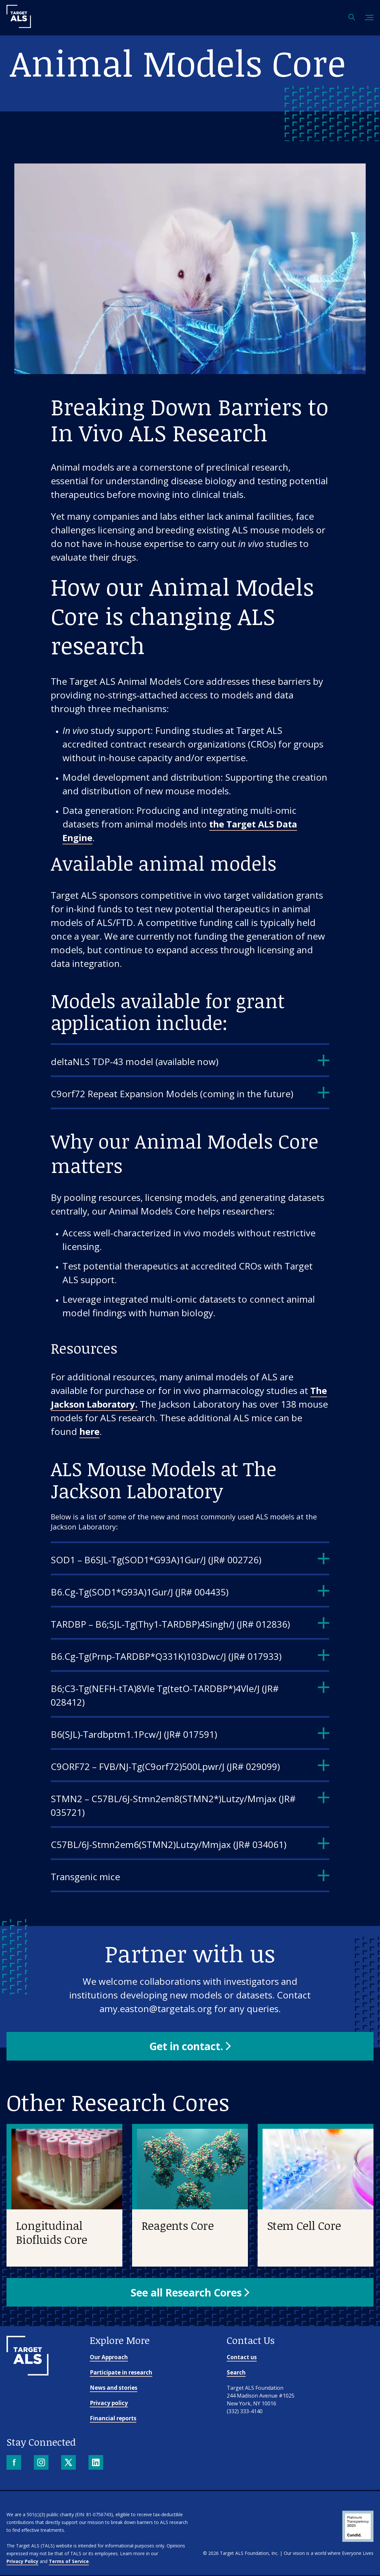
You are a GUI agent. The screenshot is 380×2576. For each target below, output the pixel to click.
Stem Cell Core (304, 2226)
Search (236, 2373)
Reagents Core (177, 2226)
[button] (190, 2046)
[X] (69, 2464)
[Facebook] (14, 2464)
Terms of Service (69, 2562)
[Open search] (351, 18)
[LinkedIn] (96, 2464)
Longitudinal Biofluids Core (51, 2233)
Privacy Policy (22, 2562)
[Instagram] (42, 2464)
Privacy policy (109, 2403)
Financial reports (113, 2419)
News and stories (113, 2388)
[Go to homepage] (27, 2374)
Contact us (242, 2358)
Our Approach (109, 2358)
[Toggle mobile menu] (369, 18)
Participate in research (121, 2373)
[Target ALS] (19, 26)
